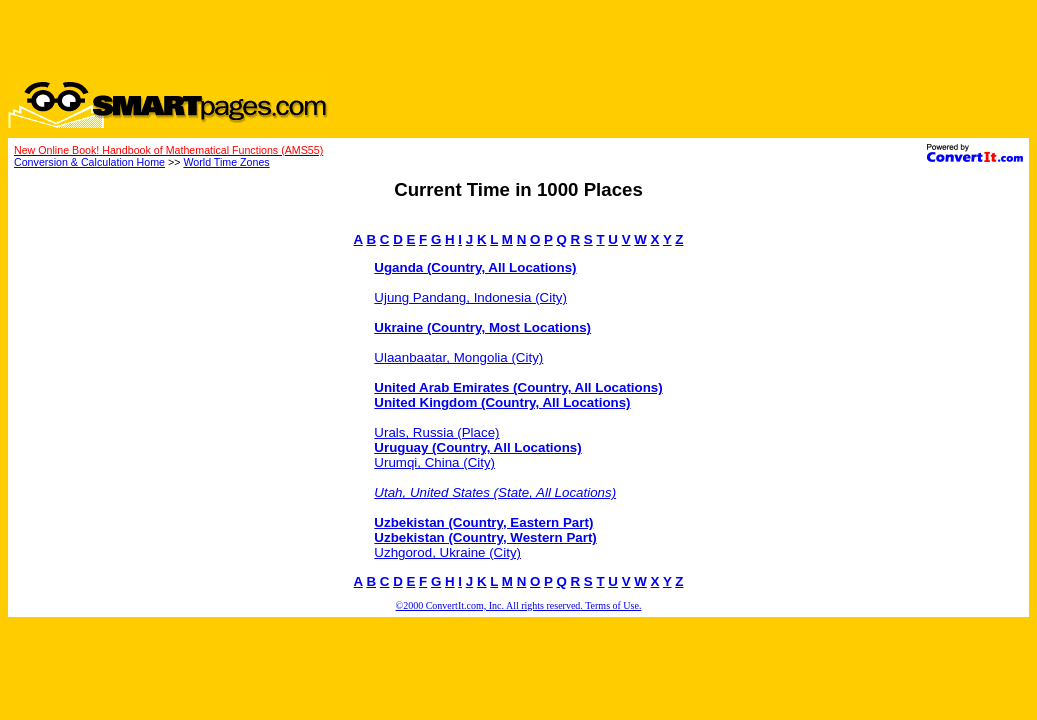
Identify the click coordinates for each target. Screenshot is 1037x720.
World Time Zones (226, 162)
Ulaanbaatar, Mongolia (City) (458, 357)
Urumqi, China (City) (434, 462)
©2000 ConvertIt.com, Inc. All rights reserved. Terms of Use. (519, 605)
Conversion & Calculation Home (89, 162)
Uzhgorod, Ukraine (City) (447, 552)
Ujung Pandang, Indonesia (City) (470, 297)
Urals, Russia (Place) (436, 432)
